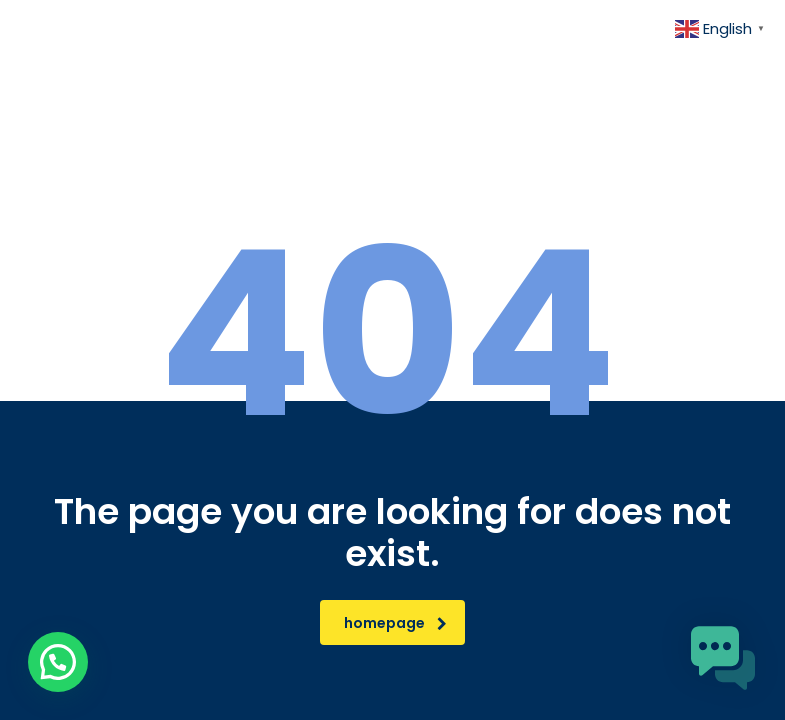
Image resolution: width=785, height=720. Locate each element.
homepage (395, 623)
